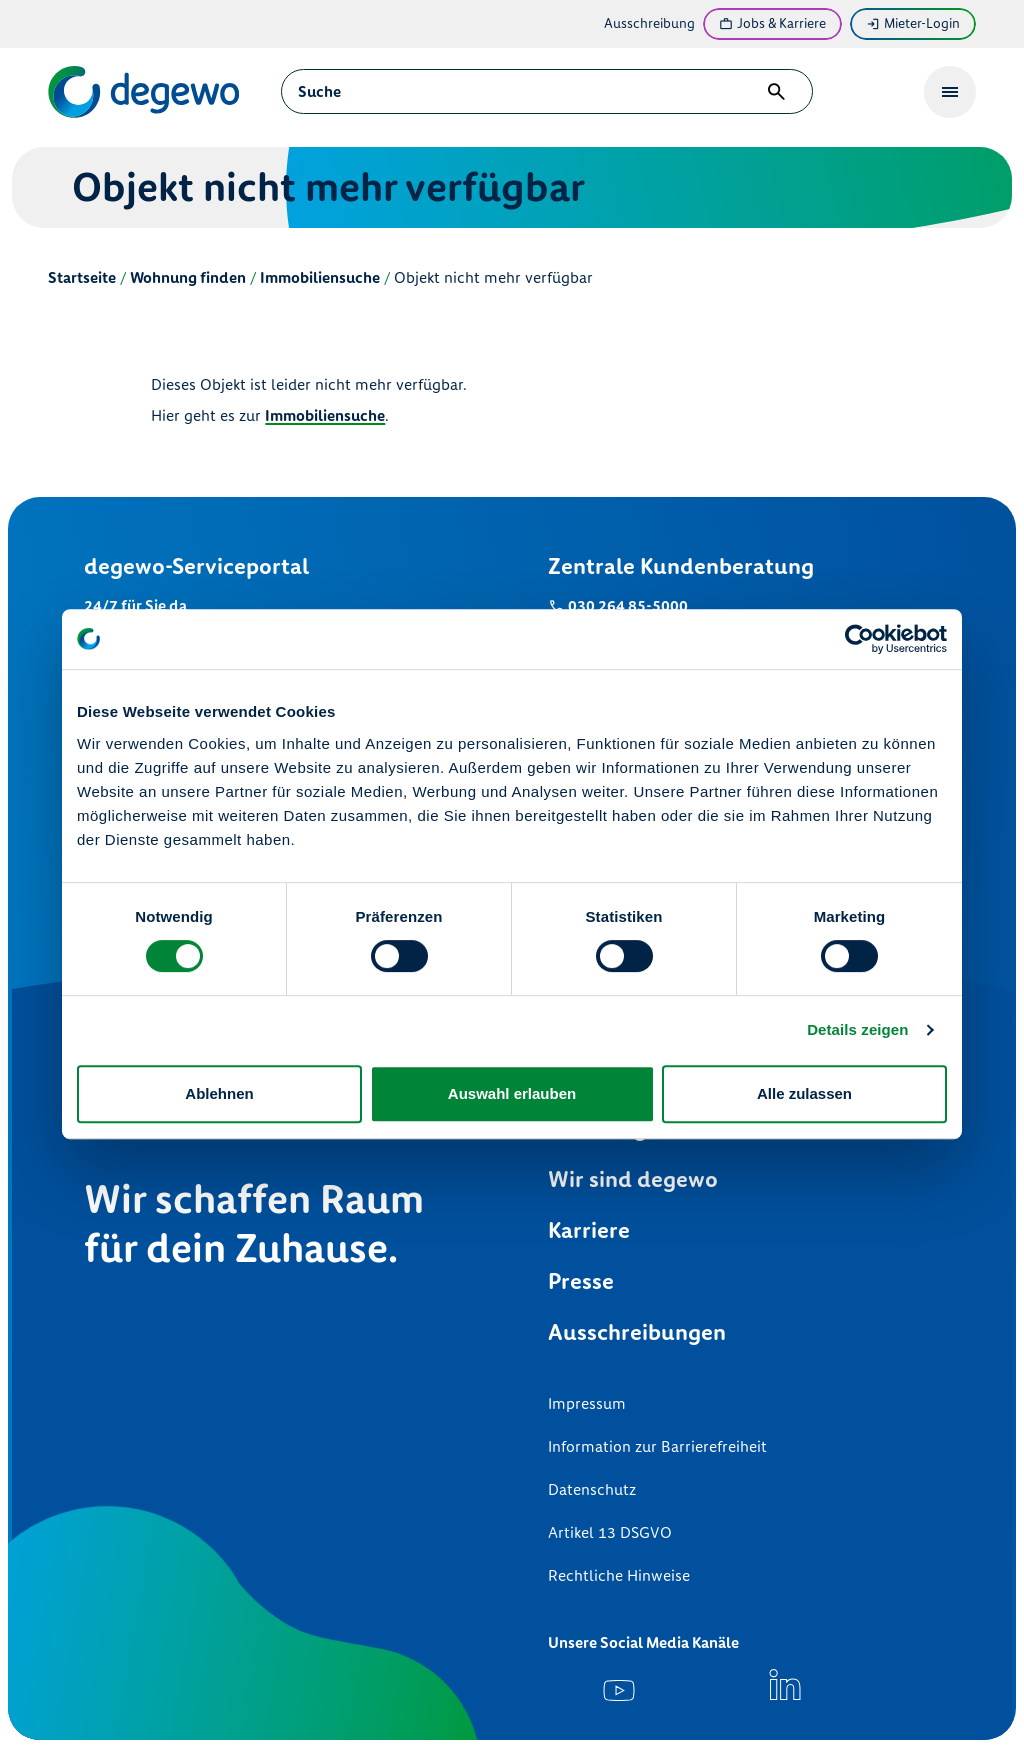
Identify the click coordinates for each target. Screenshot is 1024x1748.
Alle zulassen (804, 1093)
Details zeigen (857, 1029)
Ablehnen (219, 1093)
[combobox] (527, 91)
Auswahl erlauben (512, 1093)
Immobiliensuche (325, 415)
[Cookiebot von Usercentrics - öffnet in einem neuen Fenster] (859, 639)
